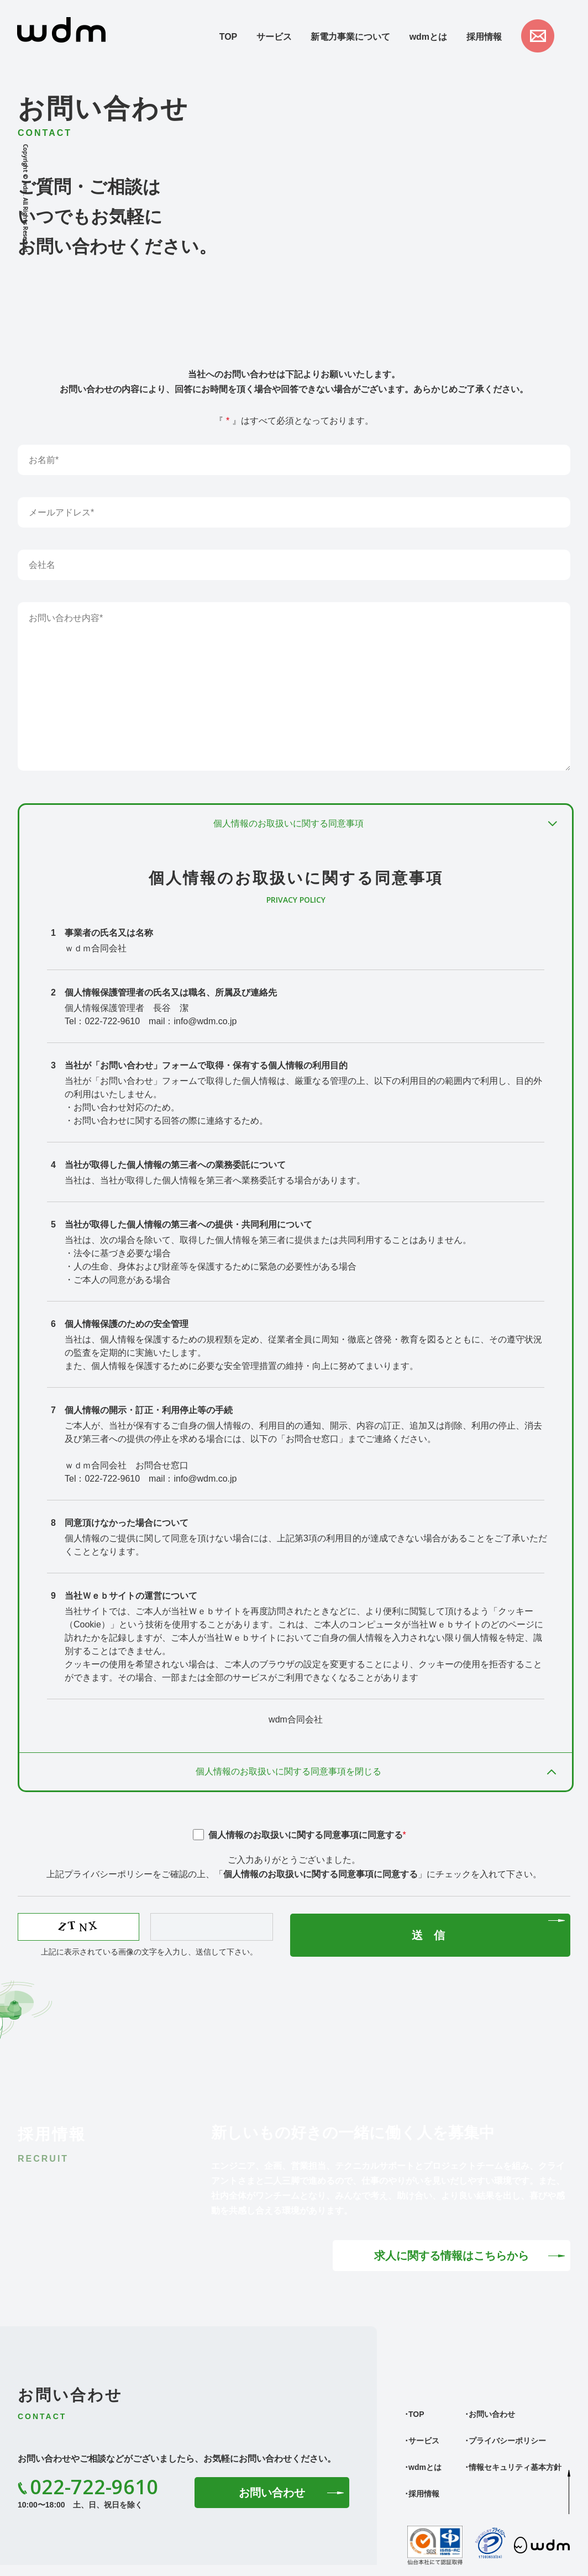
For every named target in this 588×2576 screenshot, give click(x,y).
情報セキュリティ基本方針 (515, 2467)
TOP (228, 36)
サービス (274, 36)
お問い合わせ (272, 2493)
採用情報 (484, 36)
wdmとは (428, 36)
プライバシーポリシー (507, 2440)
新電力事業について (350, 36)
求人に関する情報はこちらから (451, 2256)
